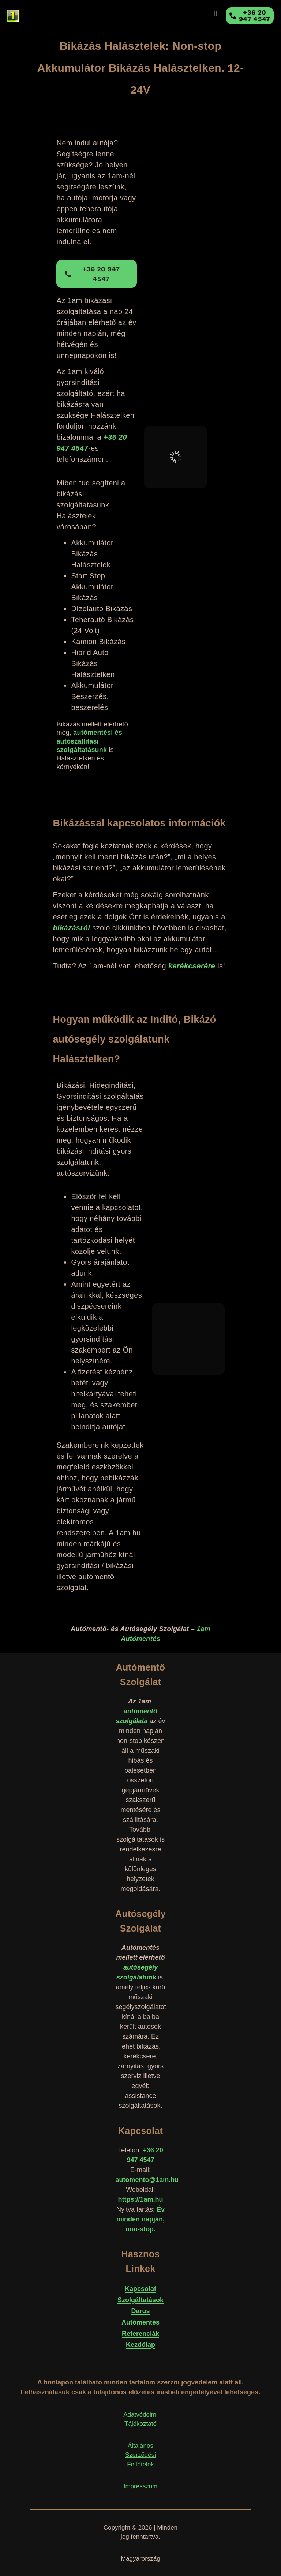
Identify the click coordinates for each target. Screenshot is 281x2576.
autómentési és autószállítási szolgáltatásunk (89, 741)
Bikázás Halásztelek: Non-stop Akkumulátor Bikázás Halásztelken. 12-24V (140, 68)
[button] (215, 14)
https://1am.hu (140, 2199)
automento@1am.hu (147, 2179)
